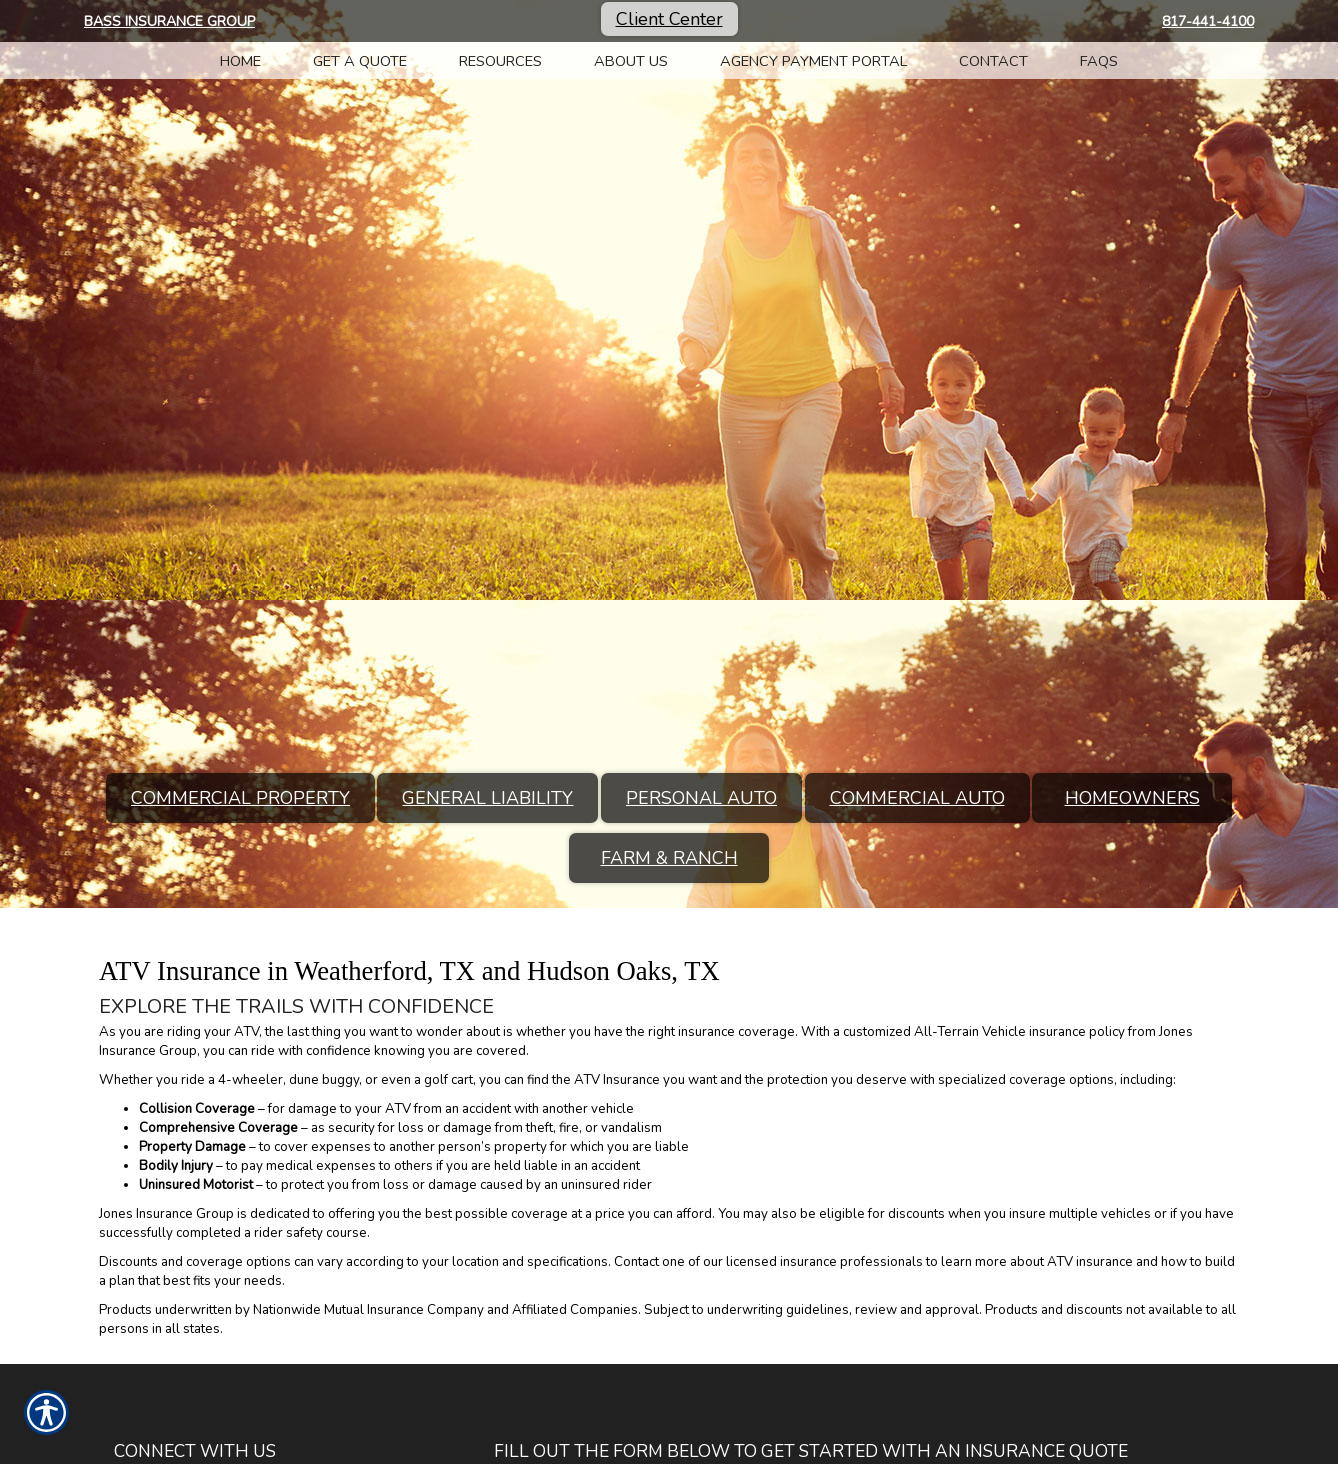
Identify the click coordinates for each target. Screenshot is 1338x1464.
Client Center (669, 19)
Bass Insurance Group (169, 21)
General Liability (487, 798)
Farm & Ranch (669, 858)
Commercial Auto (917, 798)
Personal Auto (701, 798)
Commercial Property (240, 798)
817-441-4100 (1208, 21)
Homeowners (1132, 798)
